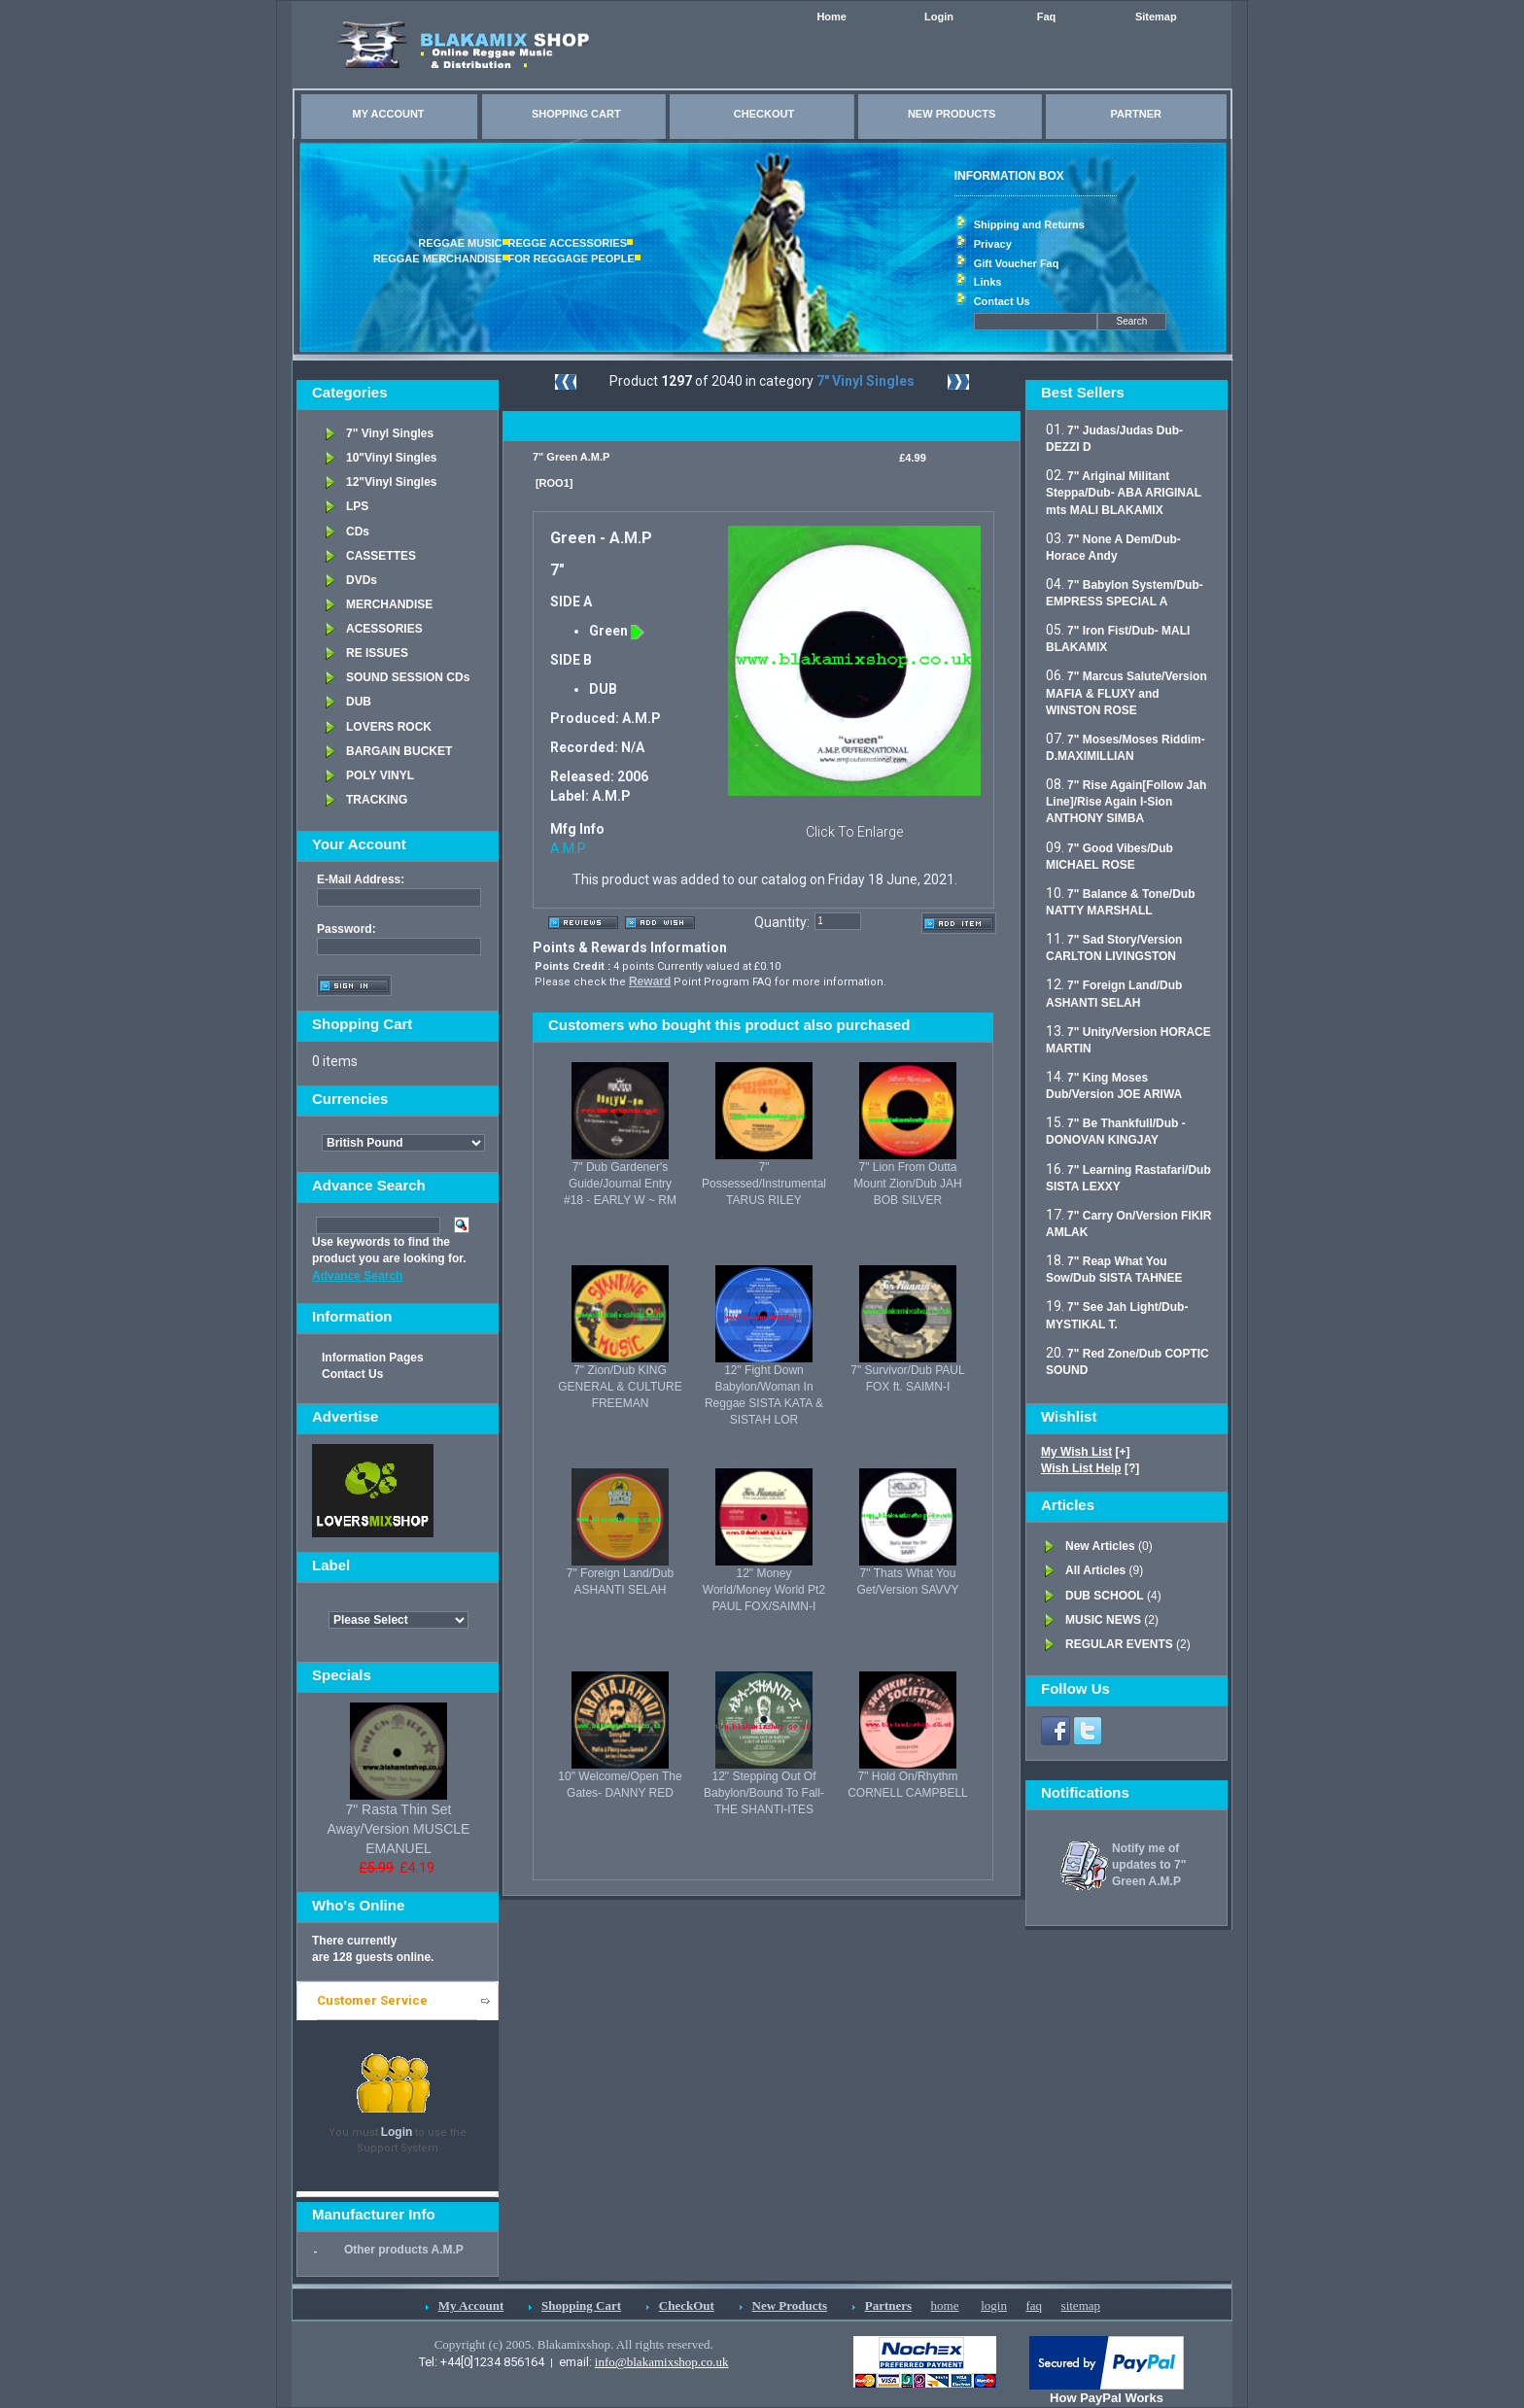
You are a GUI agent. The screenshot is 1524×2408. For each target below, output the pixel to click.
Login (938, 16)
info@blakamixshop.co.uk (662, 2362)
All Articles (1095, 1570)
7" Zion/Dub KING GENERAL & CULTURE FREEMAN (619, 1386)
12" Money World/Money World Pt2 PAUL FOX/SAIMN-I (764, 1589)
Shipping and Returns (1029, 224)
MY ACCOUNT (389, 114)
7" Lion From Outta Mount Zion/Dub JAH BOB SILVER (907, 1183)
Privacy (993, 244)
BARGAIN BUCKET (399, 751)
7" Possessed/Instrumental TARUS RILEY (764, 1183)
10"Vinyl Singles (391, 457)
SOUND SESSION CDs (407, 677)
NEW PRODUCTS (951, 114)
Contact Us (1002, 301)
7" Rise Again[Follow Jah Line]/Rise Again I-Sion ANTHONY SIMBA (1126, 801)
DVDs (361, 580)
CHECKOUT (764, 114)
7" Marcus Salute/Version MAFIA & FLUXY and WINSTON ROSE (1126, 693)
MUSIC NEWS (1103, 1620)
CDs (357, 531)
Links (988, 282)
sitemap (1080, 2305)
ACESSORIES (384, 629)
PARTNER (1136, 114)
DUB (358, 701)
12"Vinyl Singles (391, 482)
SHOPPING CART (576, 114)
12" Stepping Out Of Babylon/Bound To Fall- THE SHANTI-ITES (764, 1793)
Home (831, 16)
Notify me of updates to (1149, 1864)
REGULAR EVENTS (1119, 1644)
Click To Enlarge (854, 832)
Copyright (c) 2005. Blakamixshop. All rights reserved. (573, 2344)
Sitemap (1156, 16)
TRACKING (376, 800)
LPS (357, 506)
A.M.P (568, 848)
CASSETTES (381, 556)
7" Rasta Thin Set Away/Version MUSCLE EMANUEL (399, 1829)
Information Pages (373, 1357)
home (945, 2305)
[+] (1085, 1452)
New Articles (1100, 1546)
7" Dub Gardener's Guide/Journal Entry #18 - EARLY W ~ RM (620, 1183)
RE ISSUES (377, 653)
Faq (1046, 16)
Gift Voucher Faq (1016, 263)
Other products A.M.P (404, 2249)
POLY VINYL (380, 775)
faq (1033, 2305)
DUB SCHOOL (1104, 1595)
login (994, 2305)
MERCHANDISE (389, 604)
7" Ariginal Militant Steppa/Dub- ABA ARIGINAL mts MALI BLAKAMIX (1123, 492)
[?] (1090, 1468)
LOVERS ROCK (389, 727)
